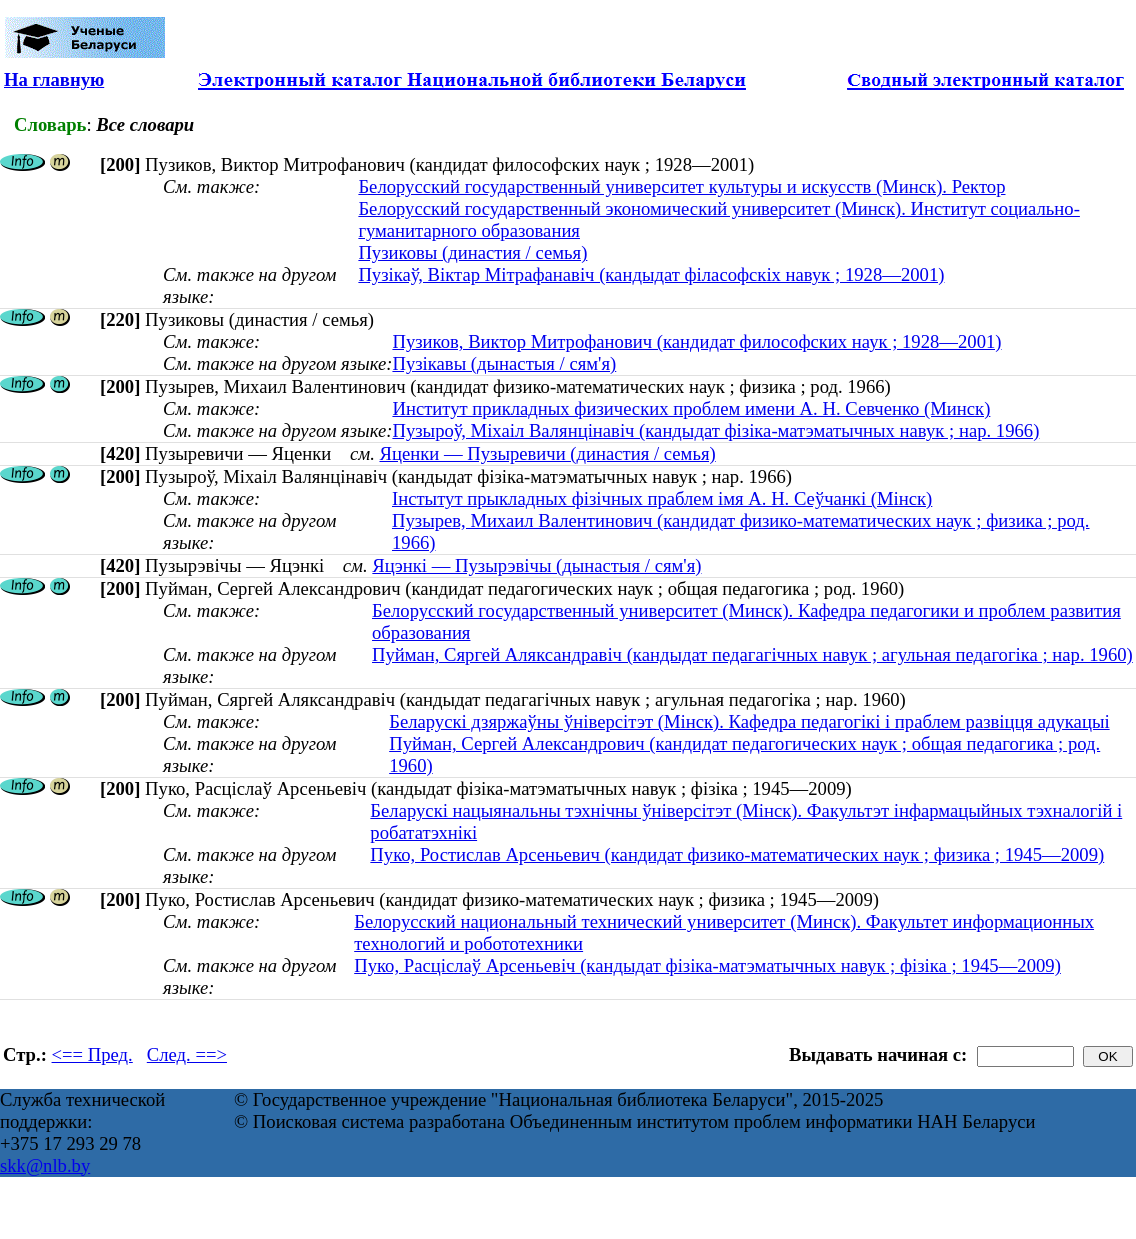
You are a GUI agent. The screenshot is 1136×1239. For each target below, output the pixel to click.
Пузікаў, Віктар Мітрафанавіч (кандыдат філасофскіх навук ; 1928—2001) (651, 274)
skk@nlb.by (45, 1165)
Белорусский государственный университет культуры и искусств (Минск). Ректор (681, 186)
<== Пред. (92, 1054)
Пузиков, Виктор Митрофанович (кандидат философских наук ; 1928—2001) (696, 341)
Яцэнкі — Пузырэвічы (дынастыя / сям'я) (536, 565)
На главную (54, 79)
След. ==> (187, 1054)
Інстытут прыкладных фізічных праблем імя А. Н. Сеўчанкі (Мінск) (662, 498)
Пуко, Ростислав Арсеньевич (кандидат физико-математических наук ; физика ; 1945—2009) (737, 854)
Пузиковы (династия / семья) (472, 252)
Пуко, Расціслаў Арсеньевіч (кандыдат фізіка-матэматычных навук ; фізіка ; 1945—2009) (707, 965)
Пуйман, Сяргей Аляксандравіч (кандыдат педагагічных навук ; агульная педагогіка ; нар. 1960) (752, 654)
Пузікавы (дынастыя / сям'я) (504, 363)
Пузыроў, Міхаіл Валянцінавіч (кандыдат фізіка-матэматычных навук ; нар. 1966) (715, 430)
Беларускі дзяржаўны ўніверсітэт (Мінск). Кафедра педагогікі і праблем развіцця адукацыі (749, 721)
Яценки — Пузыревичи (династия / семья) (547, 453)
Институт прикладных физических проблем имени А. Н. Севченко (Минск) (691, 408)
